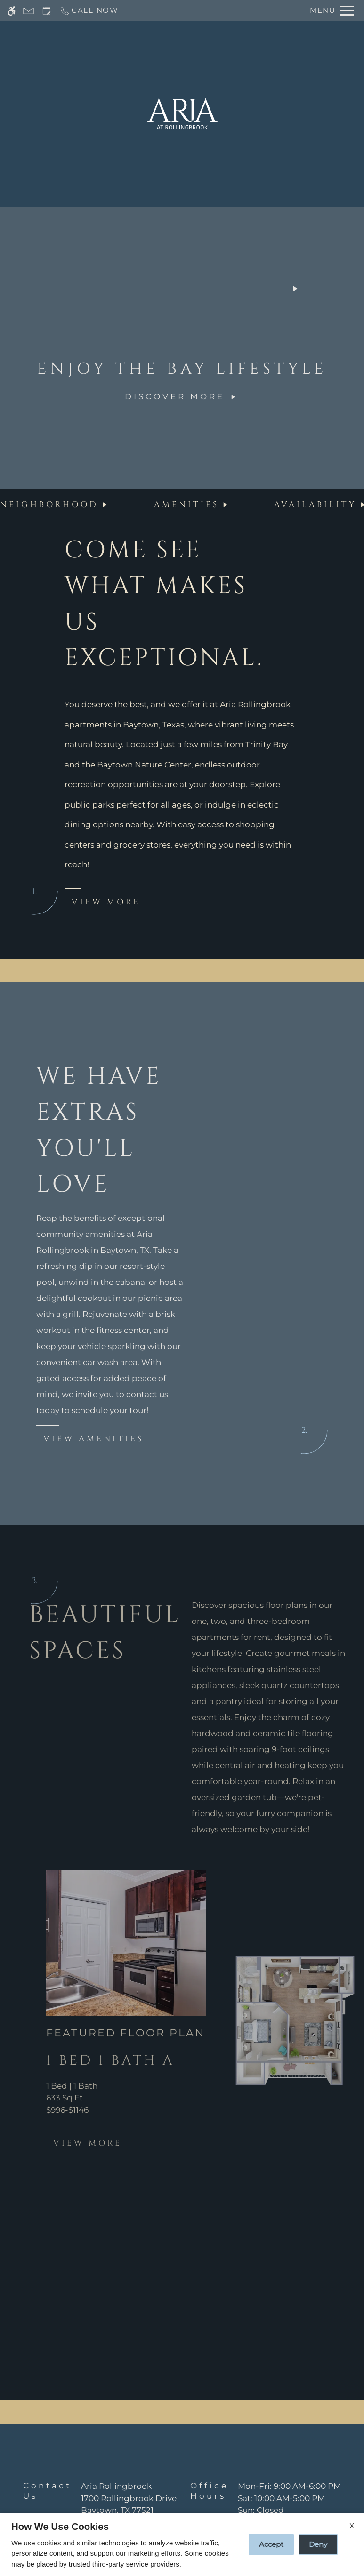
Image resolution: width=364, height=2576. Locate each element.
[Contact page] (28, 10)
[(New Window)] (129, 2505)
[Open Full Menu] (332, 10)
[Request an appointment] (46, 10)
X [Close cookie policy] (352, 2525)
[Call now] (89, 10)
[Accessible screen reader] (11, 10)
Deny (318, 2544)
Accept (271, 2544)
